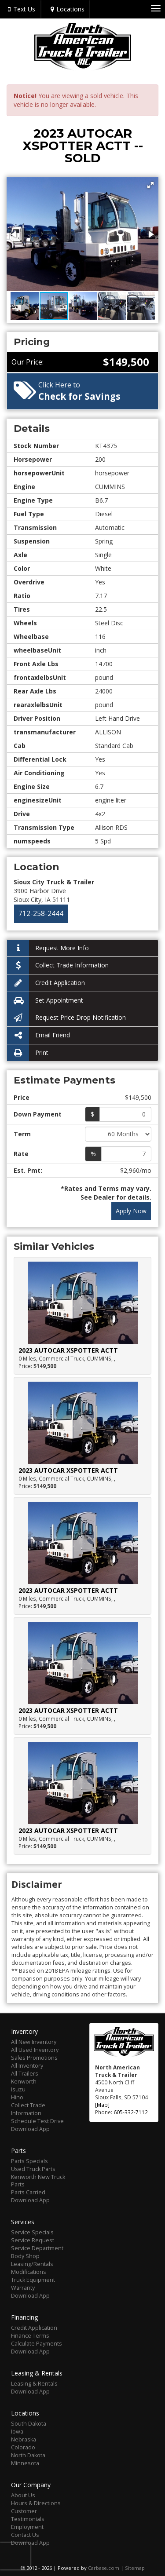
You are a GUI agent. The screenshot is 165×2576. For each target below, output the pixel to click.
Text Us (20, 9)
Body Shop (25, 2256)
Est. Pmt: (28, 1170)
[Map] (102, 2104)
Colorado (23, 2447)
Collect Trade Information (58, 965)
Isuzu (18, 2089)
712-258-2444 (40, 913)
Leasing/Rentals (32, 2264)
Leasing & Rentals (34, 2383)
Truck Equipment (33, 2280)
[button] (150, 185)
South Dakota (28, 2423)
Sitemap (135, 2568)
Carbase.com (103, 2568)
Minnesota (25, 2463)
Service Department (37, 2248)
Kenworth (24, 2081)
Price (21, 1097)
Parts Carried (28, 2192)
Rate (21, 1153)
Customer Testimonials (27, 2515)
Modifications (28, 2272)
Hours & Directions (36, 2503)
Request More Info (48, 948)
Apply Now (131, 1211)
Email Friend (38, 1035)
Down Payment (38, 1114)
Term (22, 1134)
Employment (27, 2527)
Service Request (32, 2240)
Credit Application (46, 983)
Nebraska (23, 2439)
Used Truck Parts (33, 2169)
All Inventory (27, 2065)
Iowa (17, 2431)
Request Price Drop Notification (66, 1017)
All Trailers (24, 2073)
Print (27, 1053)
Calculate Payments (36, 2343)
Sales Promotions (34, 2058)
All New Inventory (33, 2042)
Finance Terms (30, 2335)
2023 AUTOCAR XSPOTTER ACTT (68, 1350)
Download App (30, 2129)
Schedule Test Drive (37, 2121)
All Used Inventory (35, 2050)
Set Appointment (45, 1000)
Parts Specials (29, 2161)
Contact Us (25, 2535)
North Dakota (28, 2455)
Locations (66, 9)
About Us (23, 2495)
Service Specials (32, 2232)
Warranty (23, 2287)
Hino (17, 2097)
